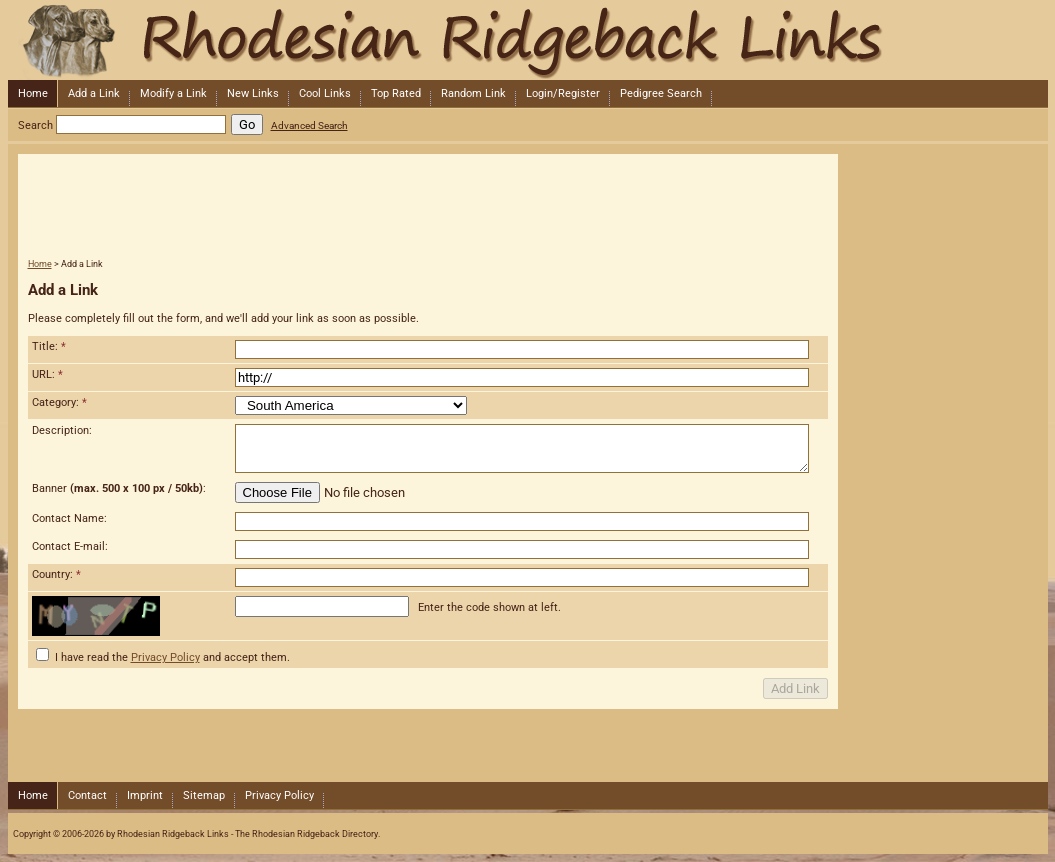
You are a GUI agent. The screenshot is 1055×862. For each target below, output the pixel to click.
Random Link (473, 93)
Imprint (145, 795)
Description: (62, 430)
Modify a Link (173, 93)
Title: (49, 346)
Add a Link (94, 93)
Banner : (119, 488)
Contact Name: (69, 518)
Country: (56, 574)
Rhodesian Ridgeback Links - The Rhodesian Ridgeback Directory (526, 40)
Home (33, 93)
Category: (59, 402)
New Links (253, 93)
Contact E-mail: (70, 546)
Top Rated (396, 93)
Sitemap (204, 795)
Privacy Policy (165, 657)
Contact (87, 795)
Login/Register (563, 93)
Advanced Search (309, 125)
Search (35, 125)
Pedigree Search (661, 93)
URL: (47, 374)
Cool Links (325, 93)
